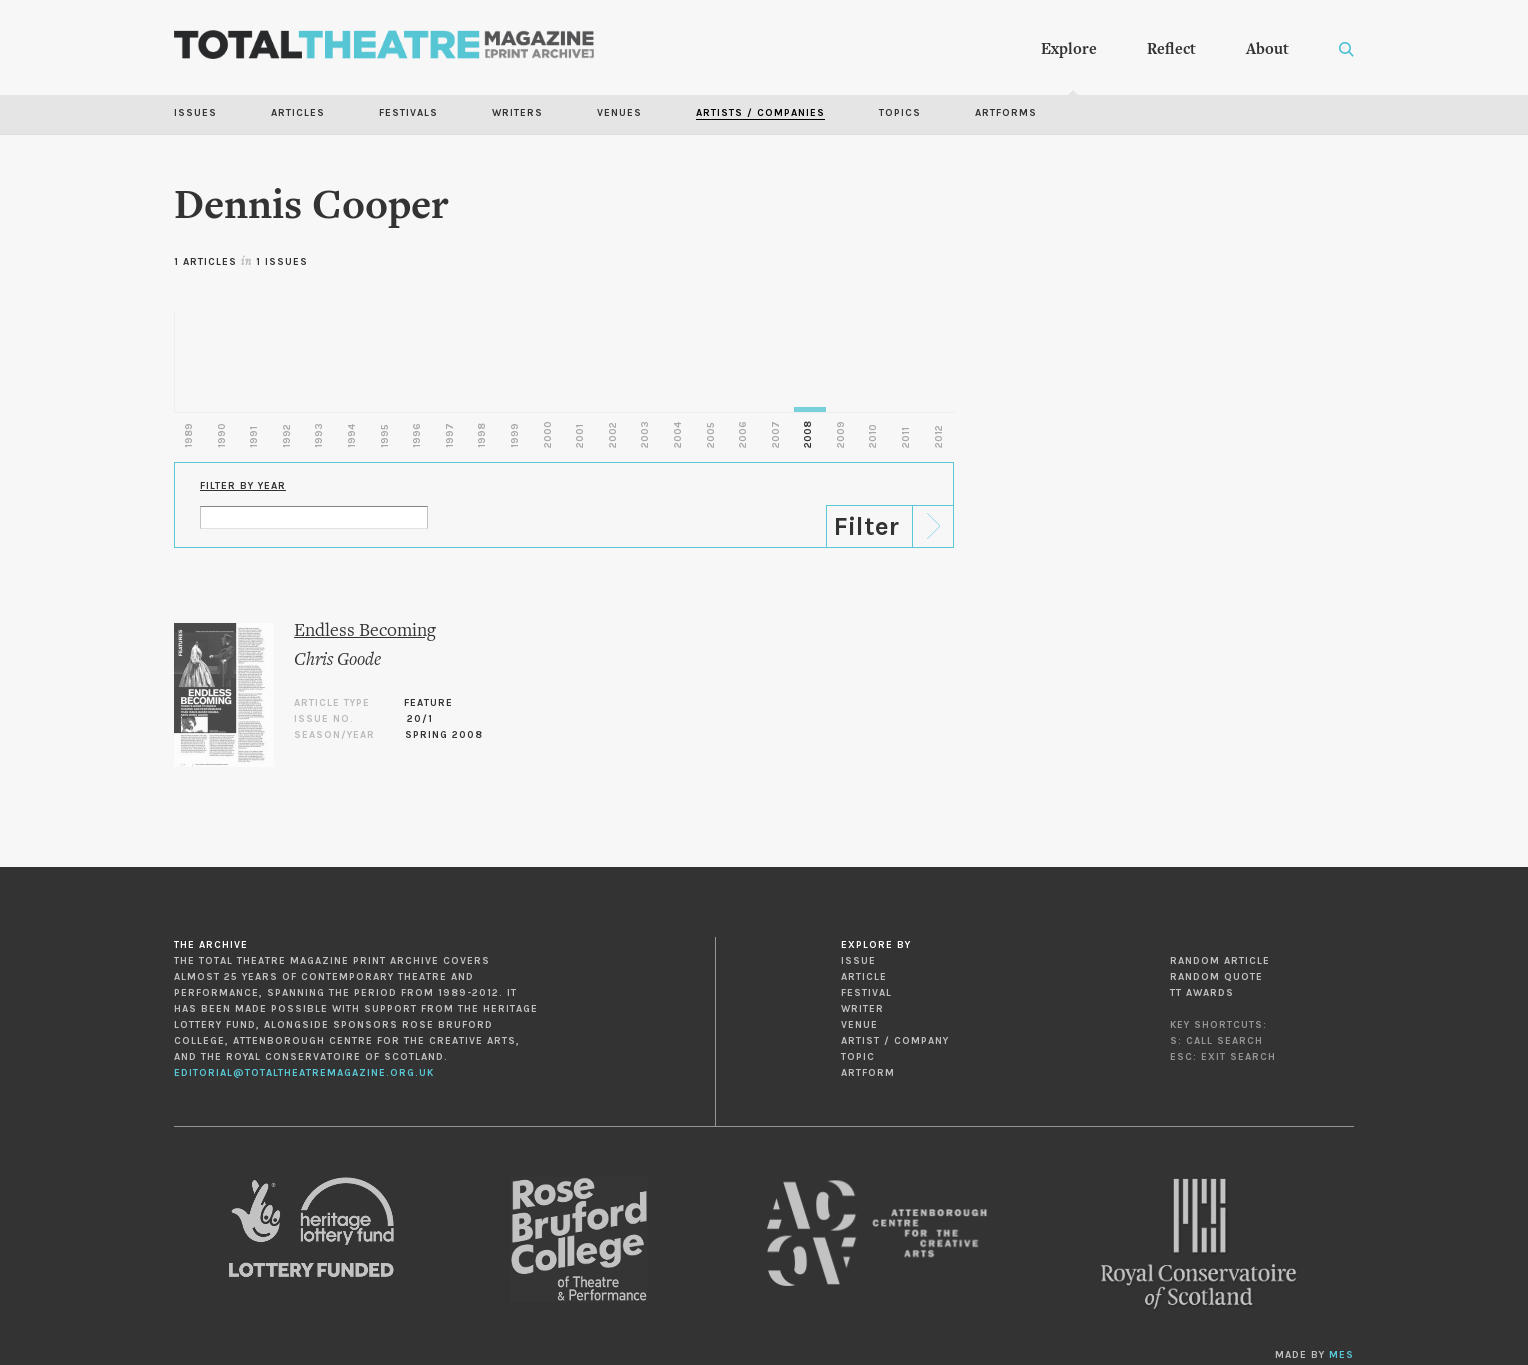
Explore (1069, 50)
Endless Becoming (365, 631)
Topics (900, 113)
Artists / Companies (760, 113)
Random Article (1220, 961)
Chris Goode (337, 660)
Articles (298, 113)
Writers (517, 113)
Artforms (1006, 113)
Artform (868, 1073)
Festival (866, 993)
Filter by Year (243, 486)
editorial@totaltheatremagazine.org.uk (304, 1073)
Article (864, 977)
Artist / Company (895, 1041)
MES (1341, 1355)
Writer (862, 1009)
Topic (858, 1057)
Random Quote (1216, 977)
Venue (859, 1025)
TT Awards (1202, 993)
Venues (619, 113)
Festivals (408, 113)
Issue (858, 961)
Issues (195, 113)
